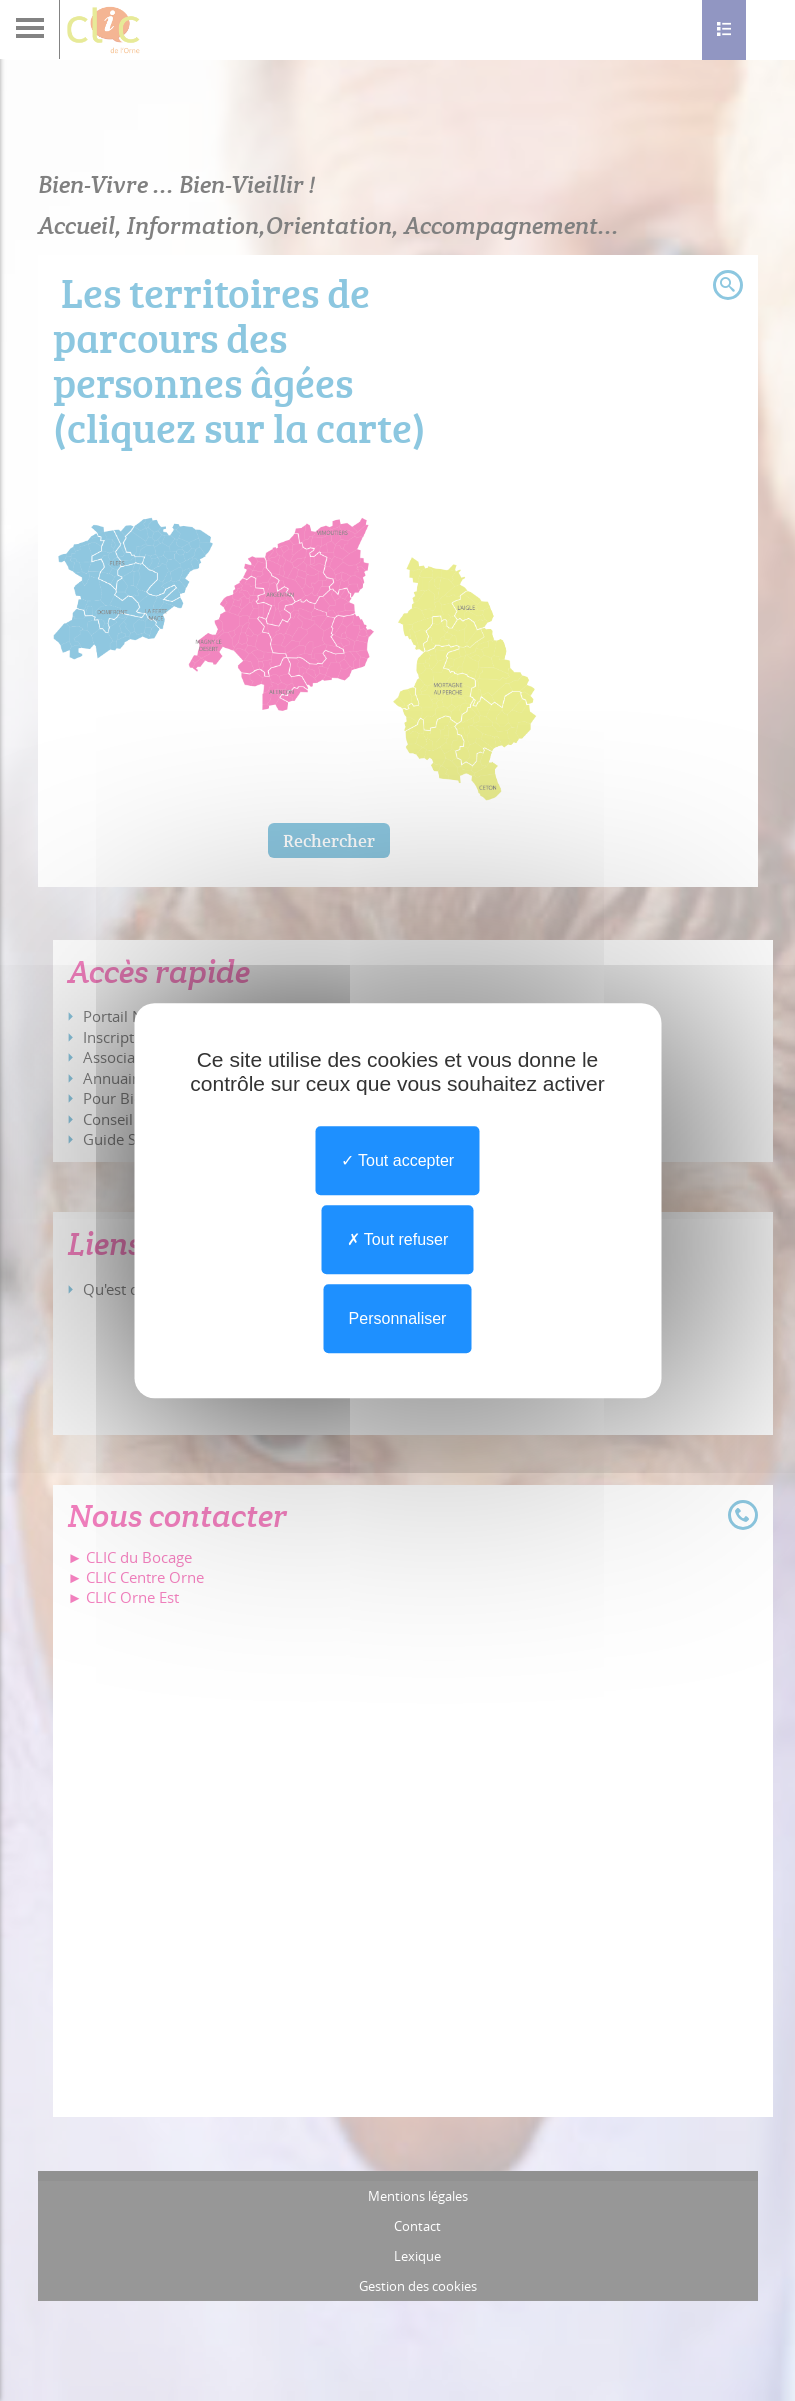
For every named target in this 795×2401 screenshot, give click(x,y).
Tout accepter (397, 1160)
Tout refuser (398, 1239)
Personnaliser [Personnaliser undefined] (398, 1318)
